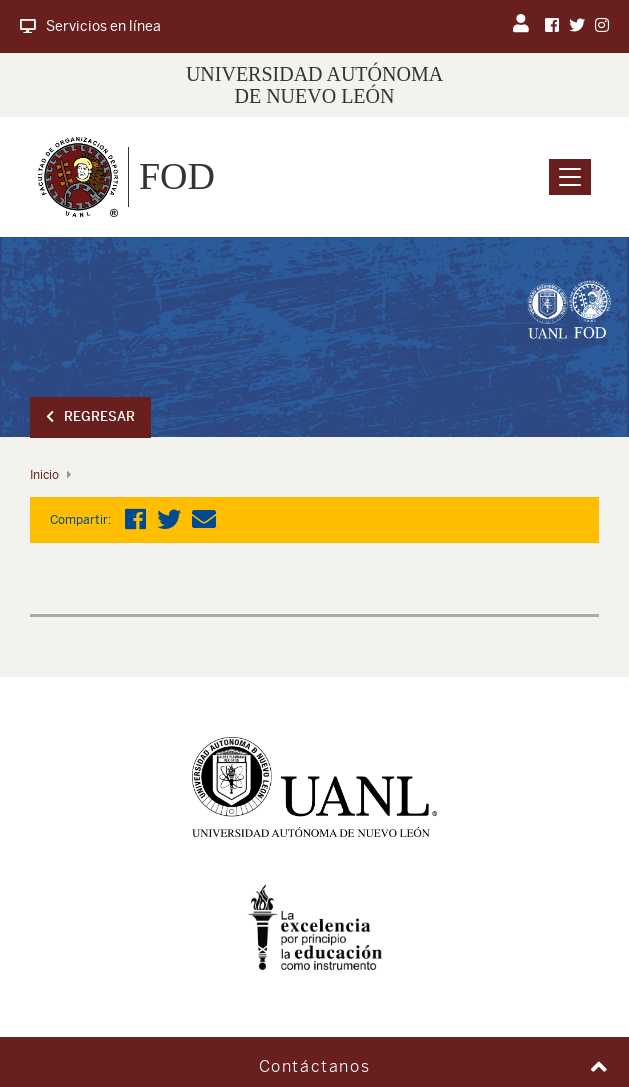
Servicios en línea (90, 26)
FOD (177, 176)
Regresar (90, 416)
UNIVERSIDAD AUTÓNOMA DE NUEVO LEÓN (314, 85)
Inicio (44, 475)
